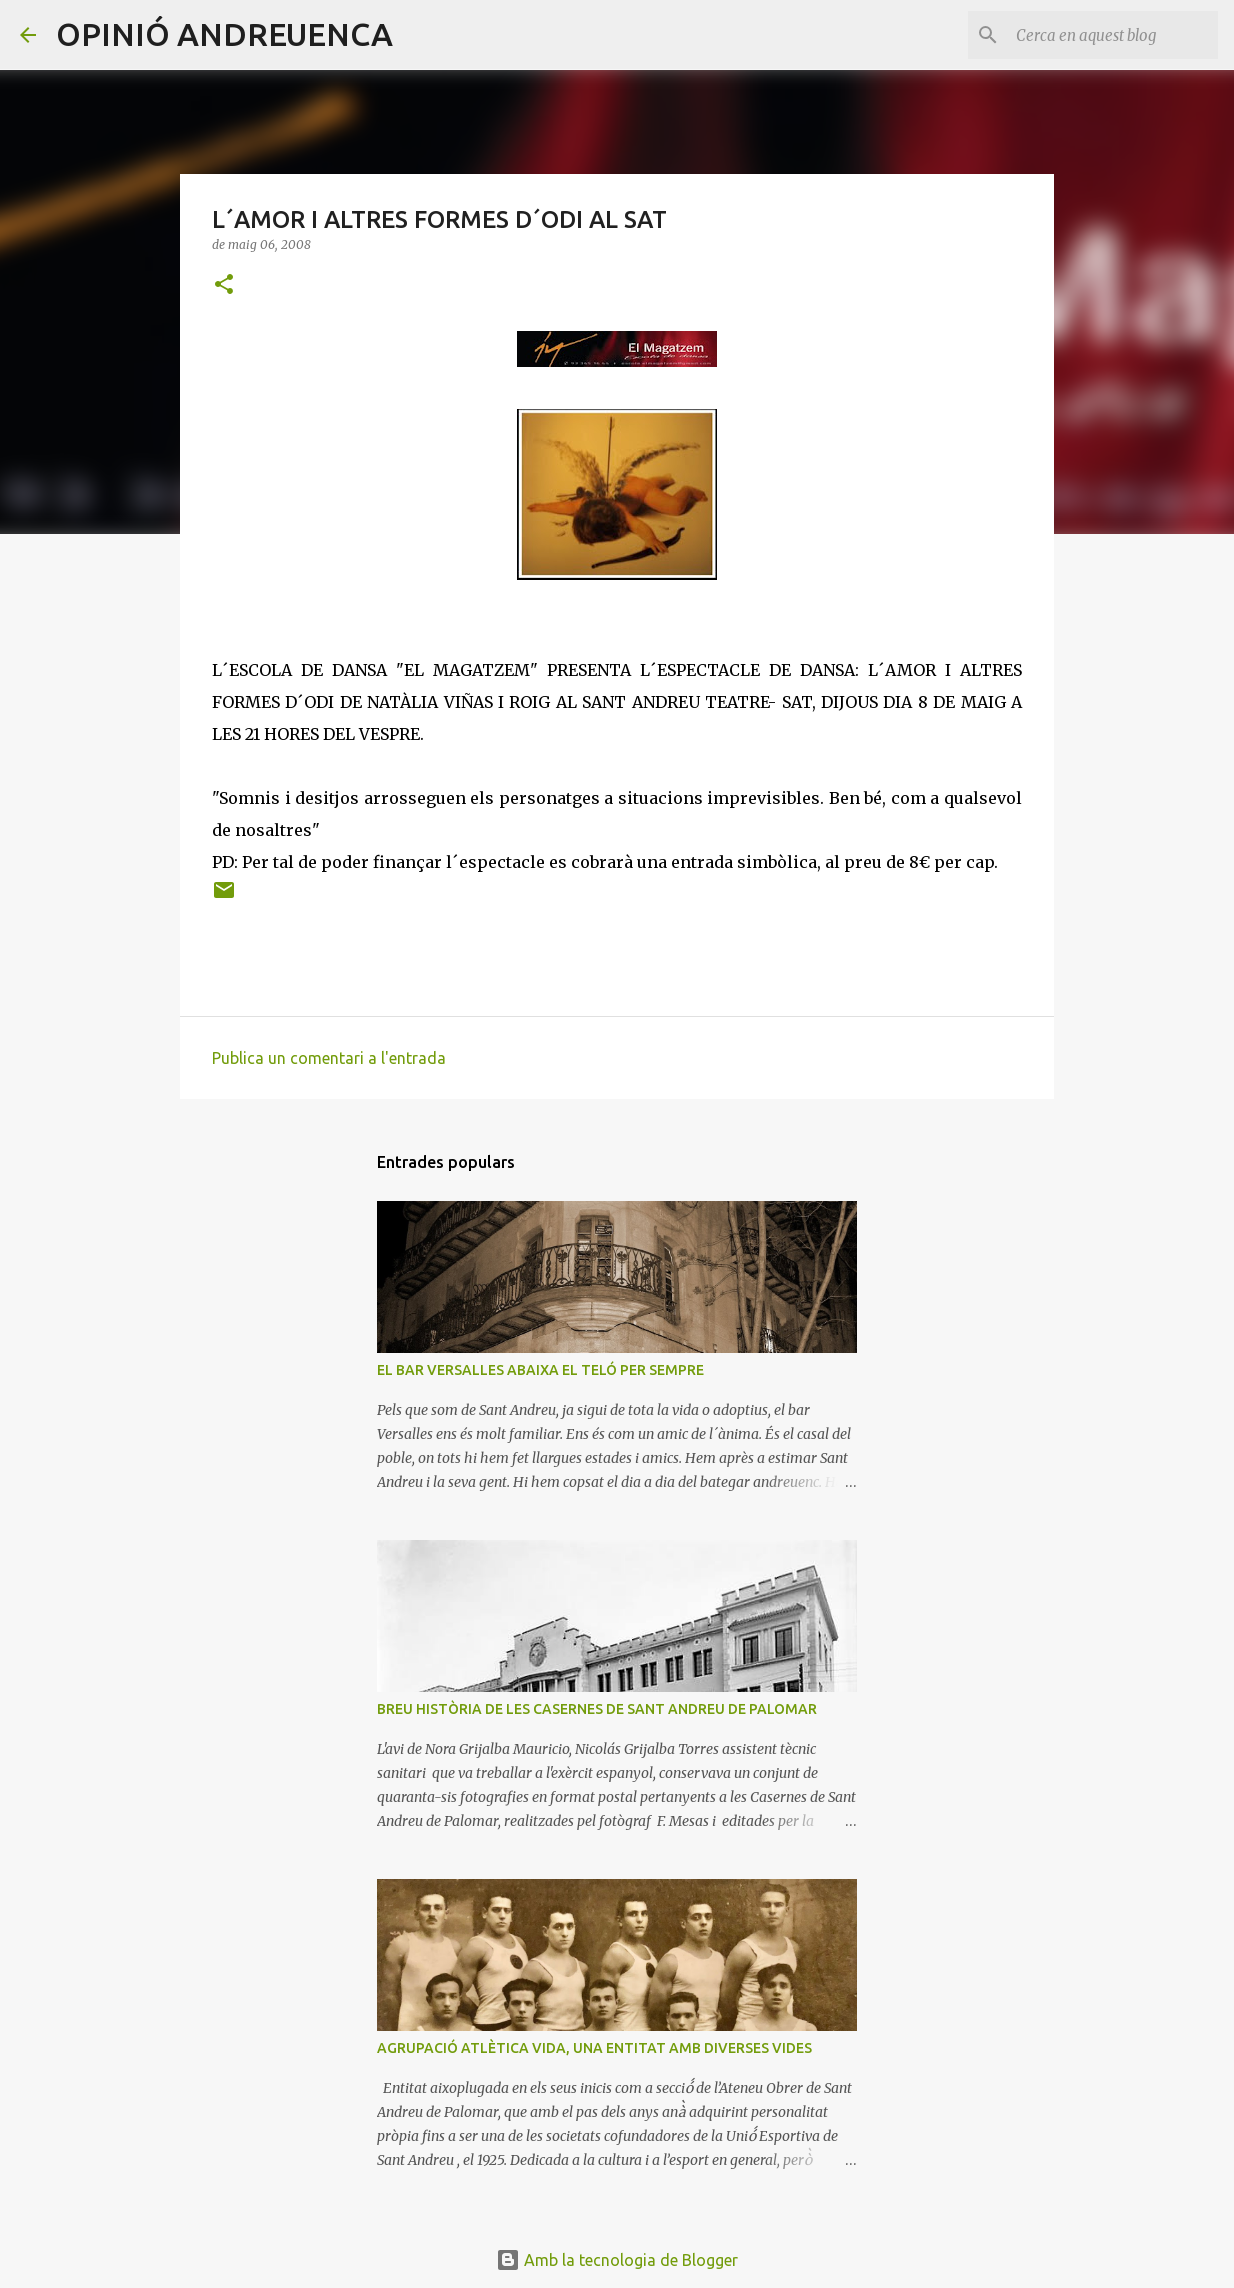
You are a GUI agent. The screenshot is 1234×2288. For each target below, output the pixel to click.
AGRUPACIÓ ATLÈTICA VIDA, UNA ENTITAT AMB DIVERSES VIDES (594, 2048)
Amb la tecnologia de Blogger (617, 2260)
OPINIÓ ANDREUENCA (224, 34)
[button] (224, 285)
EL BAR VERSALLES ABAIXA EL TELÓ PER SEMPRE (540, 1370)
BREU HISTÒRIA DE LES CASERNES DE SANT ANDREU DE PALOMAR (597, 1709)
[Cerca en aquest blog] (1113, 35)
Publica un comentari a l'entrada (329, 1058)
